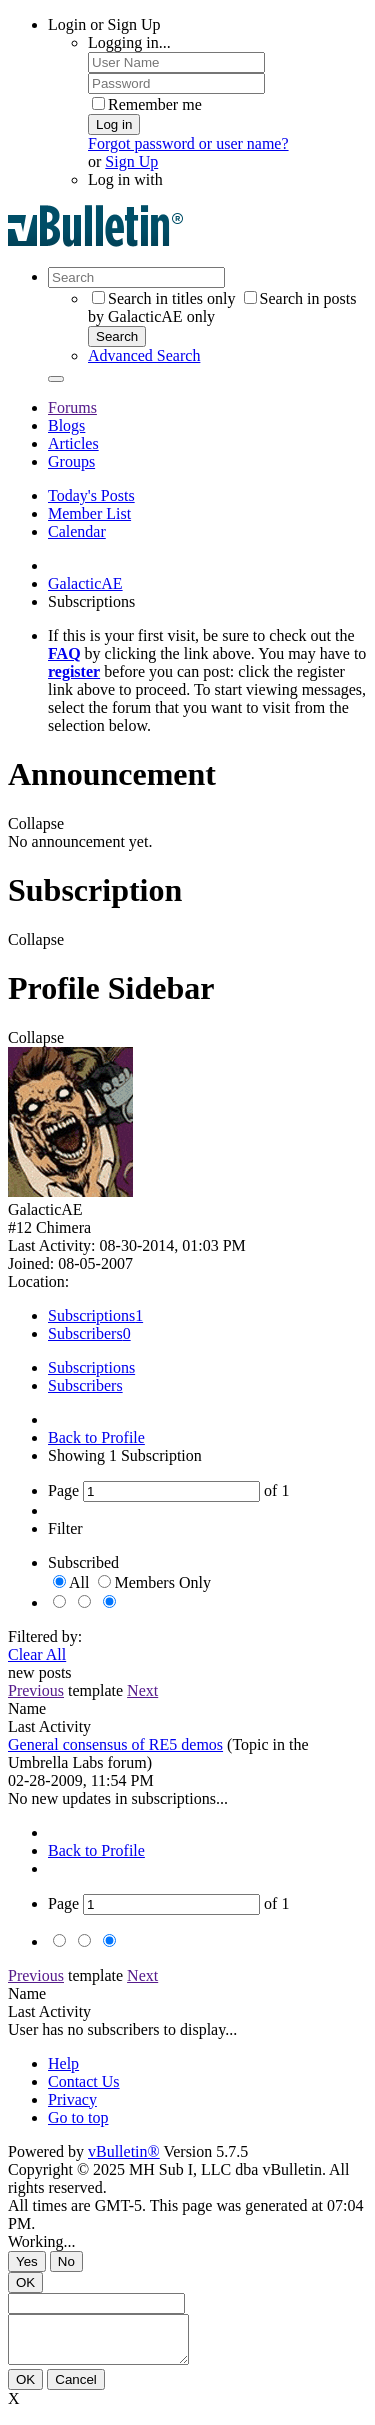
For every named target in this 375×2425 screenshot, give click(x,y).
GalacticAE (85, 583)
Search (117, 336)
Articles (73, 443)
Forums (72, 407)
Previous (36, 1690)
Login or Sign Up (104, 24)
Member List (89, 513)
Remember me (147, 104)
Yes (27, 2261)
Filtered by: (45, 1636)
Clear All (37, 1654)
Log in (114, 124)
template (95, 1690)
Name (27, 1708)
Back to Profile (96, 1437)
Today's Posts (91, 495)
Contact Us (84, 2081)
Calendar (77, 531)
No (66, 2261)
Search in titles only (164, 298)
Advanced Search (144, 355)
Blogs (66, 425)
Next (142, 1690)
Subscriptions (91, 1315)
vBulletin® (124, 2151)
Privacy (72, 2099)
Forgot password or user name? (188, 143)
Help (63, 2063)
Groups (71, 461)
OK (25, 2282)
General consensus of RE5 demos (115, 1744)
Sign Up (131, 161)
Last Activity (49, 1726)
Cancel (76, 2388)
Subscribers (85, 1333)
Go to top (78, 2117)
